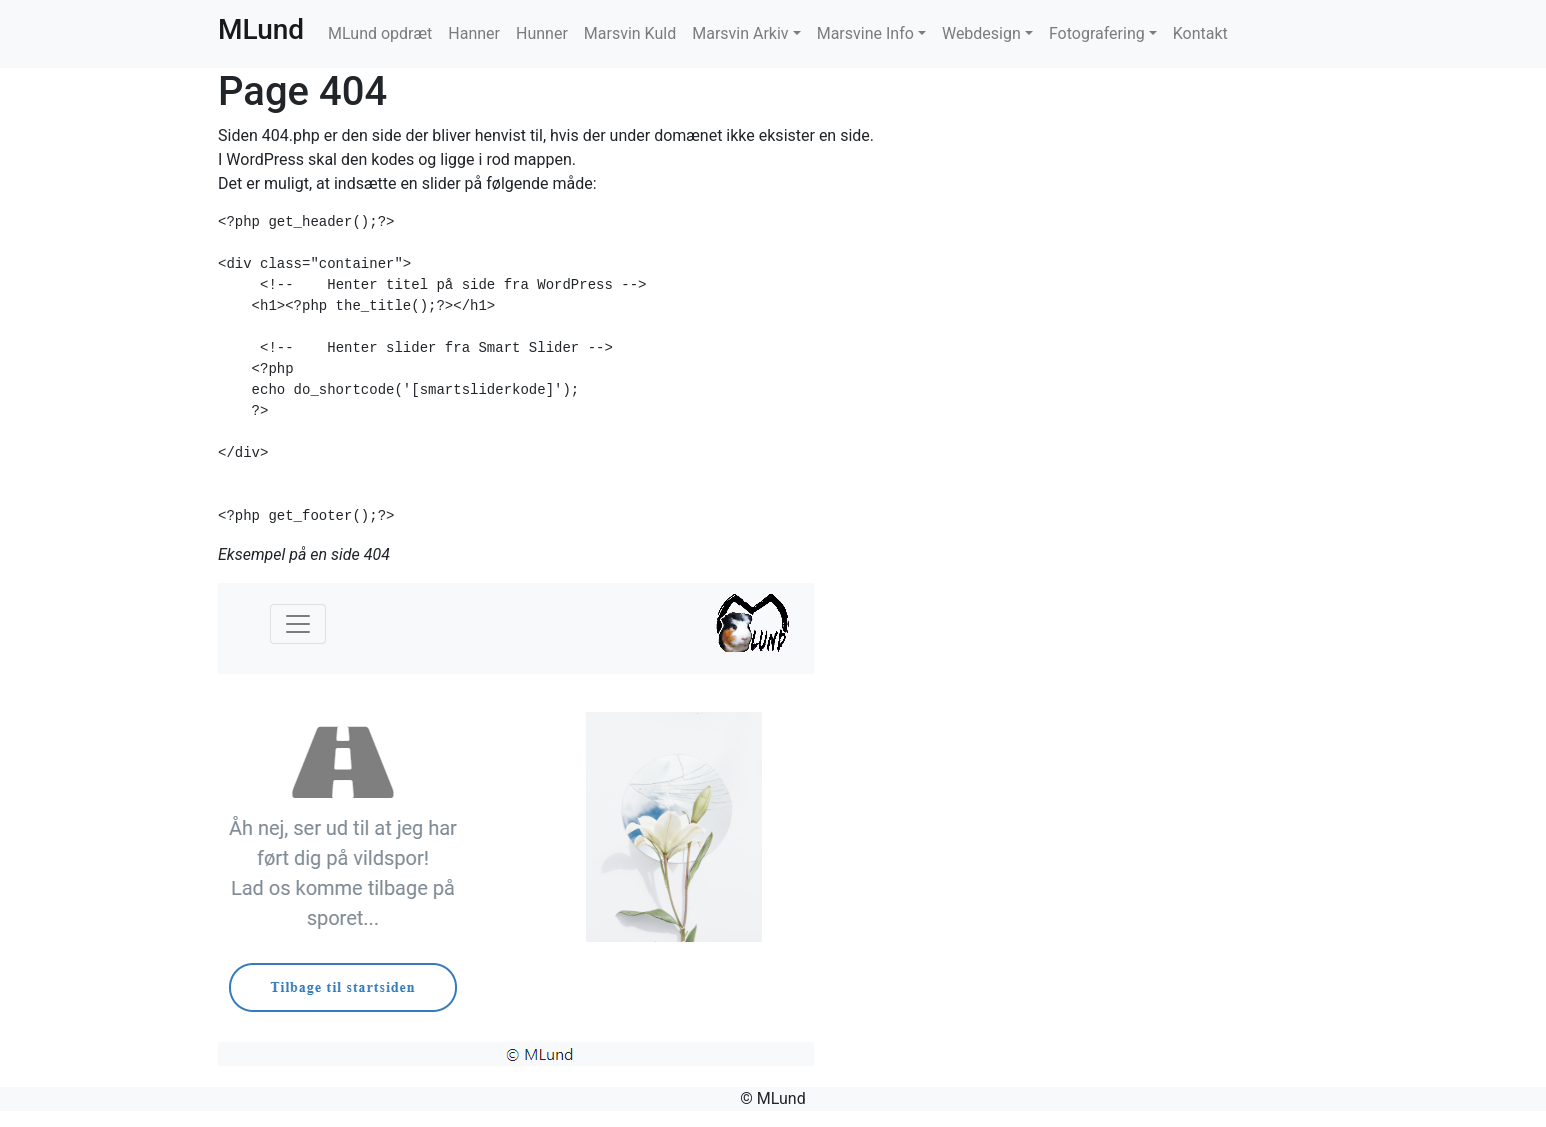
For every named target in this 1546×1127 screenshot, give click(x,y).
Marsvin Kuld (630, 33)
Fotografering (1097, 33)
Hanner (474, 33)
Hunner (542, 33)
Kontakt (1200, 33)
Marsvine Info (865, 33)
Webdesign (981, 33)
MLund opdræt (380, 33)
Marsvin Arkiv (740, 33)
